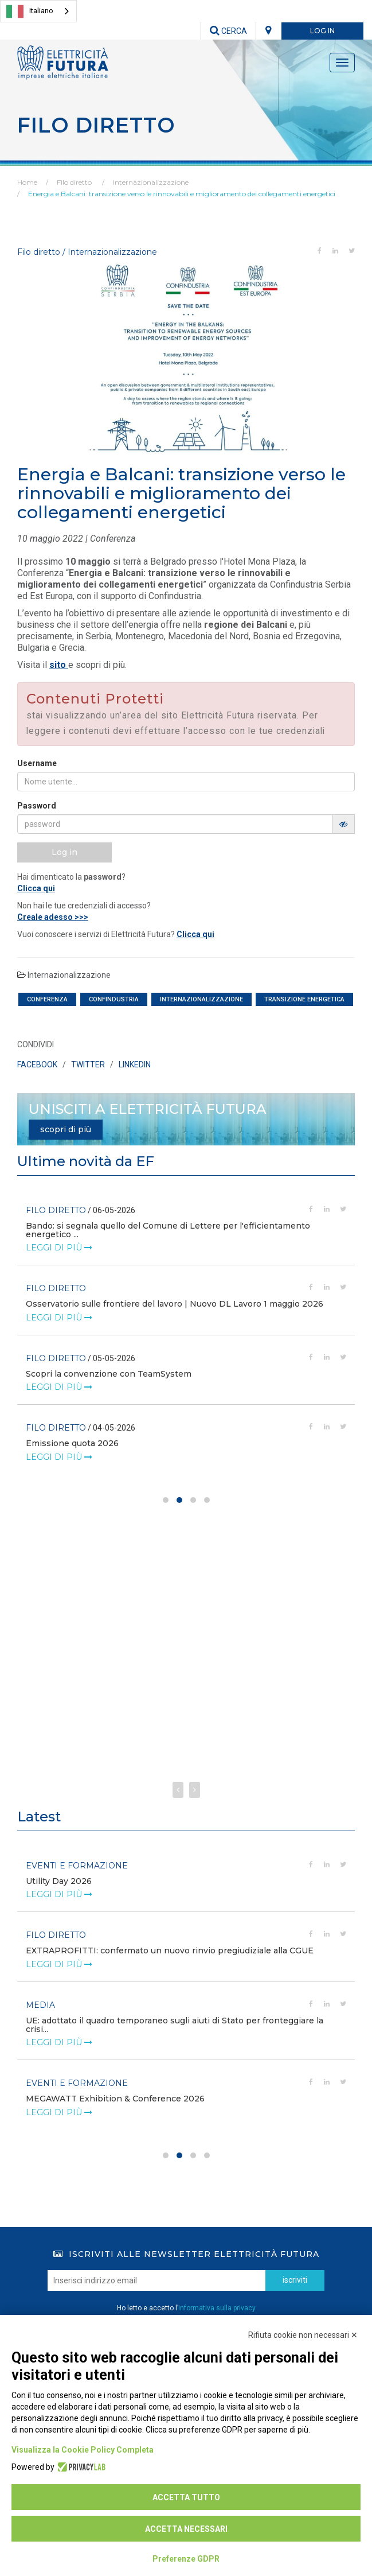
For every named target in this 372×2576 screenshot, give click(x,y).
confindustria (114, 999)
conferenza (47, 999)
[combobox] (38, 11)
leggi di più (59, 1239)
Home (27, 182)
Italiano (29, 11)
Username (37, 763)
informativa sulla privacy (217, 2308)
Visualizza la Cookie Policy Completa (82, 2449)
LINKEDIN (135, 1064)
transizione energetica (304, 999)
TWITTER (88, 1064)
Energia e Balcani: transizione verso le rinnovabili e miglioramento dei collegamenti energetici (181, 193)
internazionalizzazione (201, 999)
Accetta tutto (186, 2497)
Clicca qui (36, 888)
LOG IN (322, 30)
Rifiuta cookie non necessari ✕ (303, 2335)
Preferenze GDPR (186, 2558)
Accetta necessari (186, 2529)
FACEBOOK (37, 1064)
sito (58, 664)
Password (36, 805)
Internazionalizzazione (151, 182)
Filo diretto (74, 182)
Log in (64, 852)
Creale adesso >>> (52, 917)
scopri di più (65, 1129)
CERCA (228, 31)
